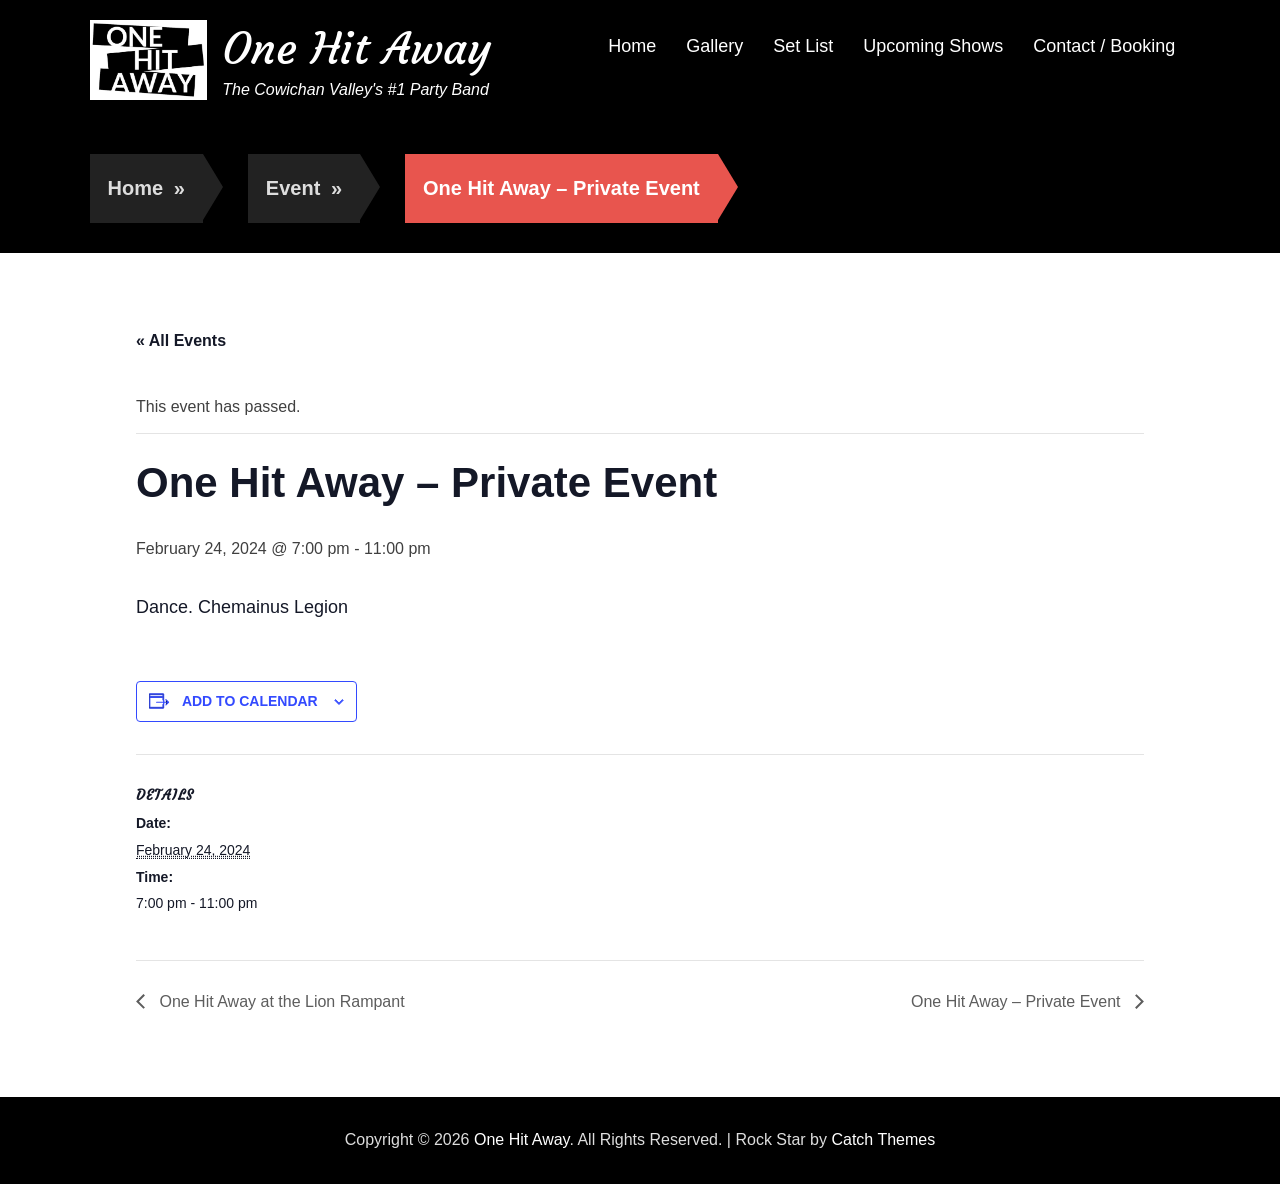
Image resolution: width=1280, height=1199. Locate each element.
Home (632, 46)
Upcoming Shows (933, 46)
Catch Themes (883, 1139)
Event (304, 188)
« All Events (181, 340)
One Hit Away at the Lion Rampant (280, 1001)
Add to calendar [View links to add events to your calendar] (250, 701)
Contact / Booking (1104, 46)
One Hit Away (356, 48)
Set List (803, 46)
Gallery (714, 46)
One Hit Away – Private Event (1018, 1001)
